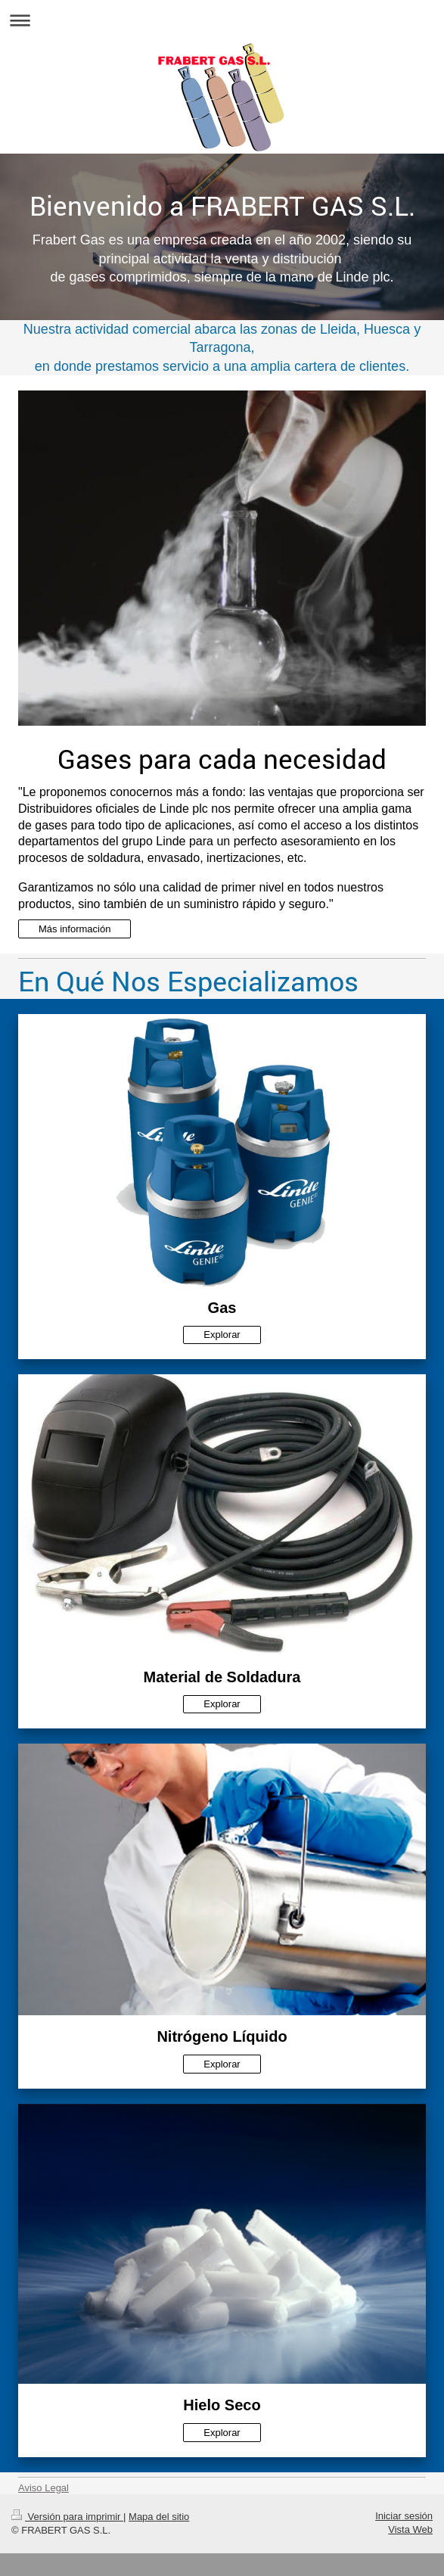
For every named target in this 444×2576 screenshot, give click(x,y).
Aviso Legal (43, 2488)
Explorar (221, 1334)
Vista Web (410, 2529)
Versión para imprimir (67, 2516)
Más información (74, 929)
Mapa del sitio (159, 2516)
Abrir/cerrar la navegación (222, 20)
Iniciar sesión (404, 2516)
